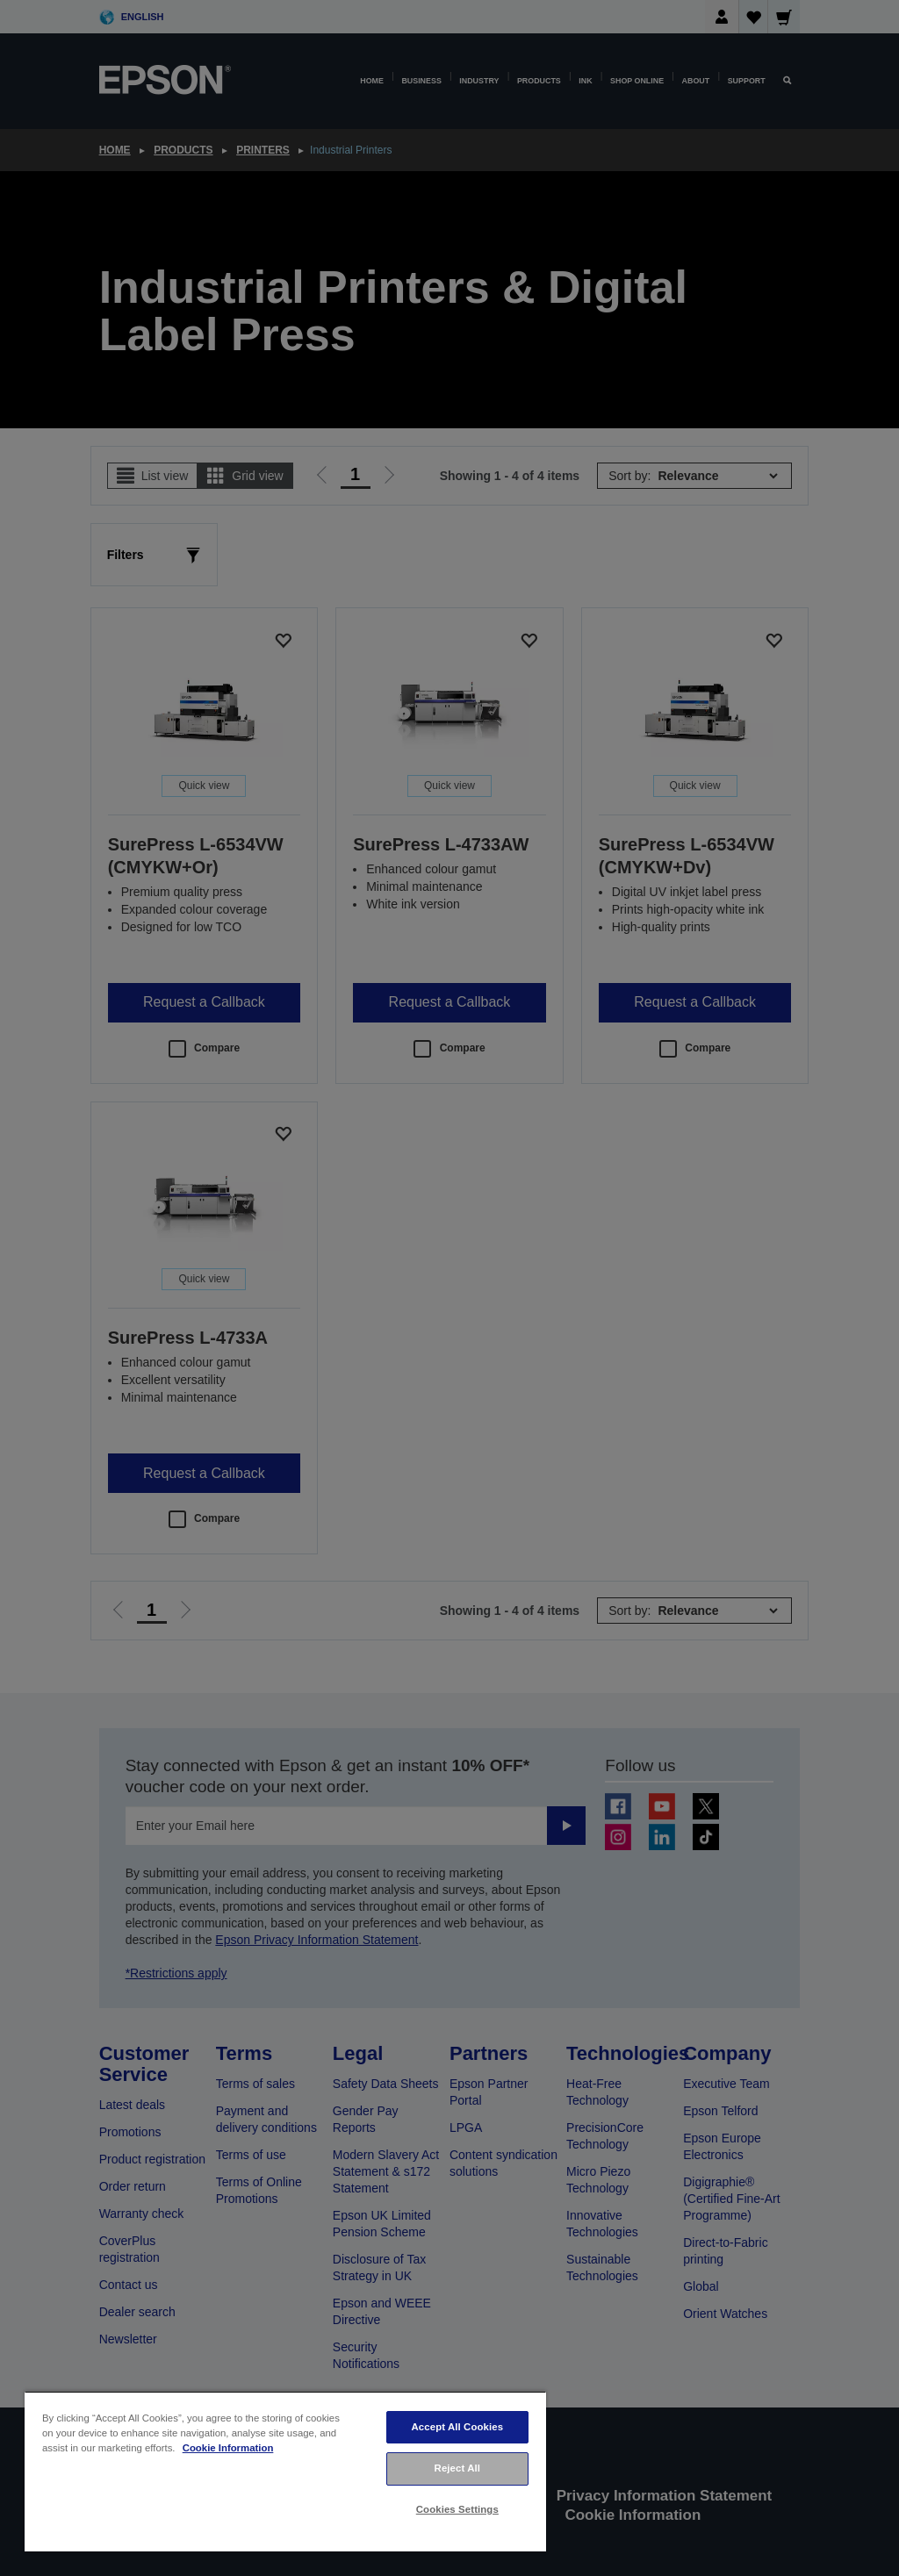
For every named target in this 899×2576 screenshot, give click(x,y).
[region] (285, 2471)
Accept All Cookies (457, 2427)
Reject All (458, 2468)
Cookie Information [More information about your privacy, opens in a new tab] (228, 2448)
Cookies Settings (457, 2509)
